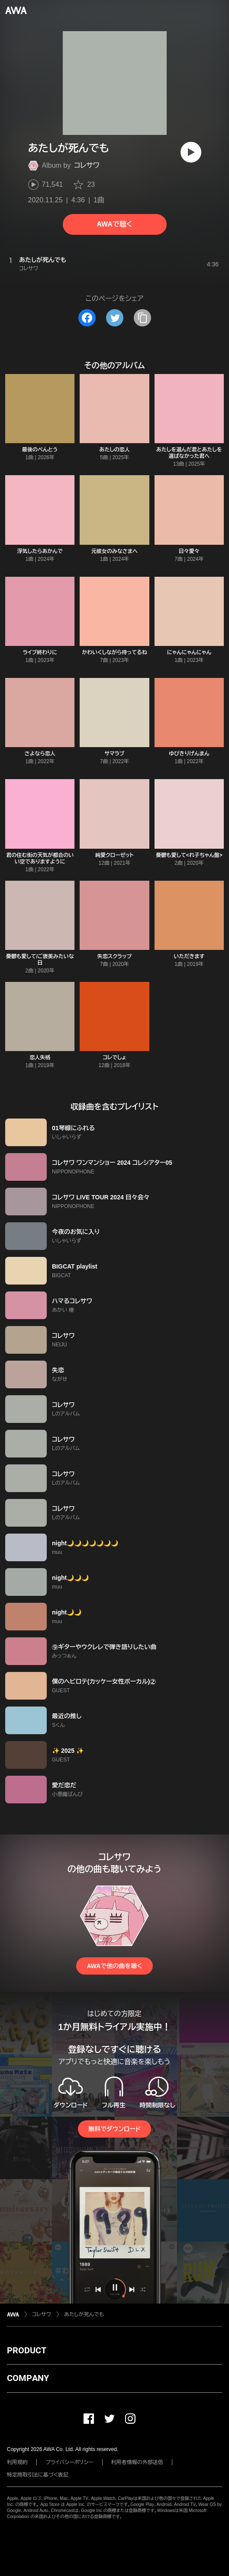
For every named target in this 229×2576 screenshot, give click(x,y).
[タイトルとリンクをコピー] (142, 317)
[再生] (191, 152)
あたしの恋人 (114, 450)
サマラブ (114, 754)
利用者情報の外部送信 (137, 2462)
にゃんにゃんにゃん (189, 652)
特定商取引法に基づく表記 (37, 2475)
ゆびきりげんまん (189, 754)
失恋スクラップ (114, 956)
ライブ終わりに (40, 652)
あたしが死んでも (84, 2314)
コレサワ (87, 165)
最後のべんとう (40, 450)
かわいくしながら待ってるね (114, 652)
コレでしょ (114, 1058)
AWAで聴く (114, 224)
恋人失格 (39, 1058)
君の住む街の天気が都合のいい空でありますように (40, 858)
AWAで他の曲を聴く (114, 1965)
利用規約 (17, 2462)
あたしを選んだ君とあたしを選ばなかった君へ (189, 453)
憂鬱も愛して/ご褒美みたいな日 (40, 959)
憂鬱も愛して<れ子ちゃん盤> (189, 855)
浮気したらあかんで (40, 551)
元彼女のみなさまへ (114, 551)
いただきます (189, 956)
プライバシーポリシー (69, 2462)
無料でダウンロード (114, 2128)
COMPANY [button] (28, 2378)
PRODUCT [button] (26, 2350)
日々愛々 (189, 551)
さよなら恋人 (40, 754)
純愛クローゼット (114, 855)
